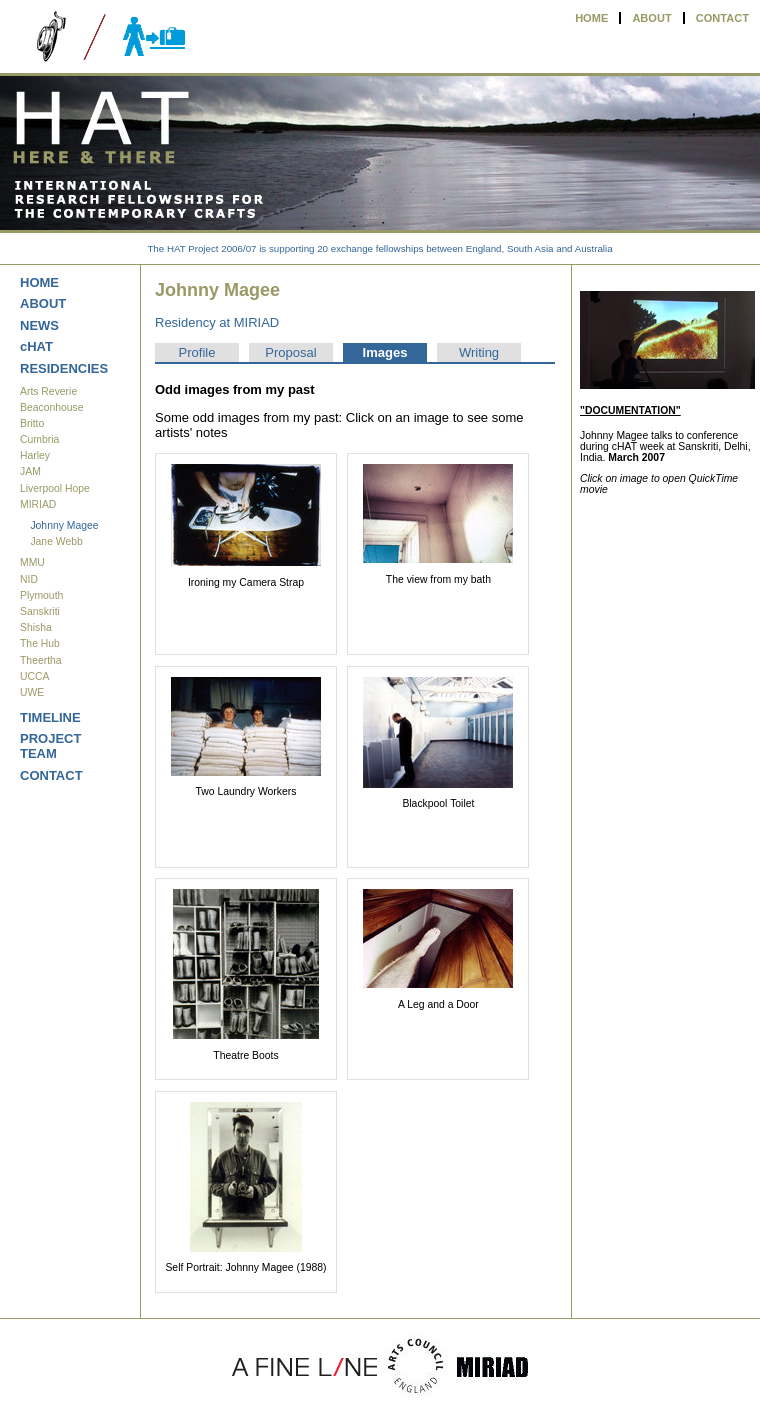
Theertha (41, 660)
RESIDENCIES (64, 368)
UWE (32, 692)
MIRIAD (38, 504)
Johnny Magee (64, 525)
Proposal (290, 352)
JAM (30, 471)
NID (29, 579)
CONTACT (722, 18)
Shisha (36, 627)
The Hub (40, 643)
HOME (591, 18)
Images (385, 352)
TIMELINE (50, 717)
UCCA (34, 676)
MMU (32, 562)
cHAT (36, 346)
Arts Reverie (48, 391)
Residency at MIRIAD (217, 322)
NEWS (39, 325)
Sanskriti (40, 611)
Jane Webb (56, 541)
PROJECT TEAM (50, 746)
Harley (35, 455)
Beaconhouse (52, 407)
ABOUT (651, 18)
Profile (197, 352)
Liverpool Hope (55, 488)
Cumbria (39, 439)
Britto (32, 423)
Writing (479, 352)
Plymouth (41, 595)
